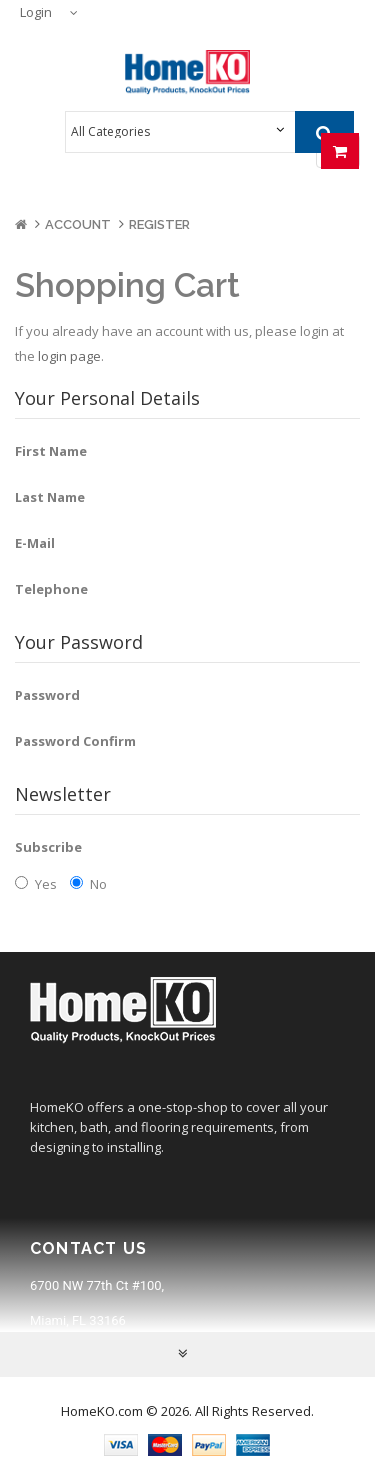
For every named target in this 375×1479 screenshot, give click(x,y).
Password (47, 695)
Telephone (51, 589)
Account (78, 224)
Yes (36, 884)
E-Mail (35, 543)
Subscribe (48, 847)
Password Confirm (75, 741)
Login (36, 12)
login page (69, 356)
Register (159, 224)
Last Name (50, 497)
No (88, 884)
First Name (51, 451)
